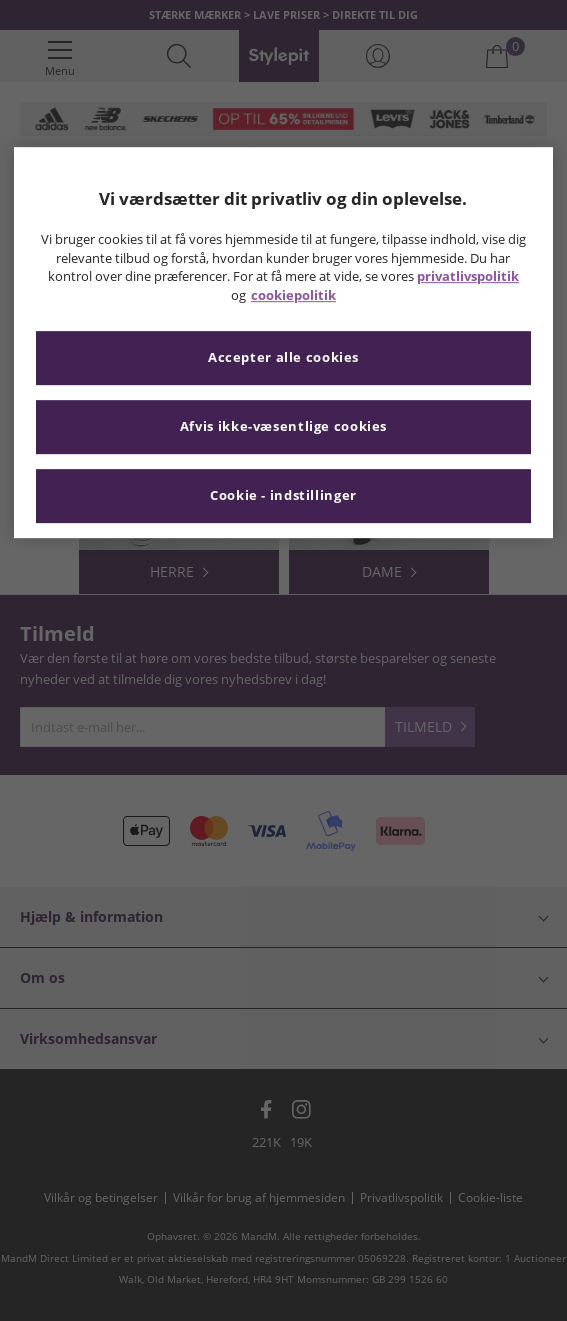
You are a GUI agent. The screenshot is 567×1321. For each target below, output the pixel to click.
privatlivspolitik (468, 277)
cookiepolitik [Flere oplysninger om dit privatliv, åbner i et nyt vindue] (293, 295)
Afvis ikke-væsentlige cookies (283, 427)
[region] (283, 342)
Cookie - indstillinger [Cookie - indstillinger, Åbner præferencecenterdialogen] (283, 496)
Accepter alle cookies (283, 358)
